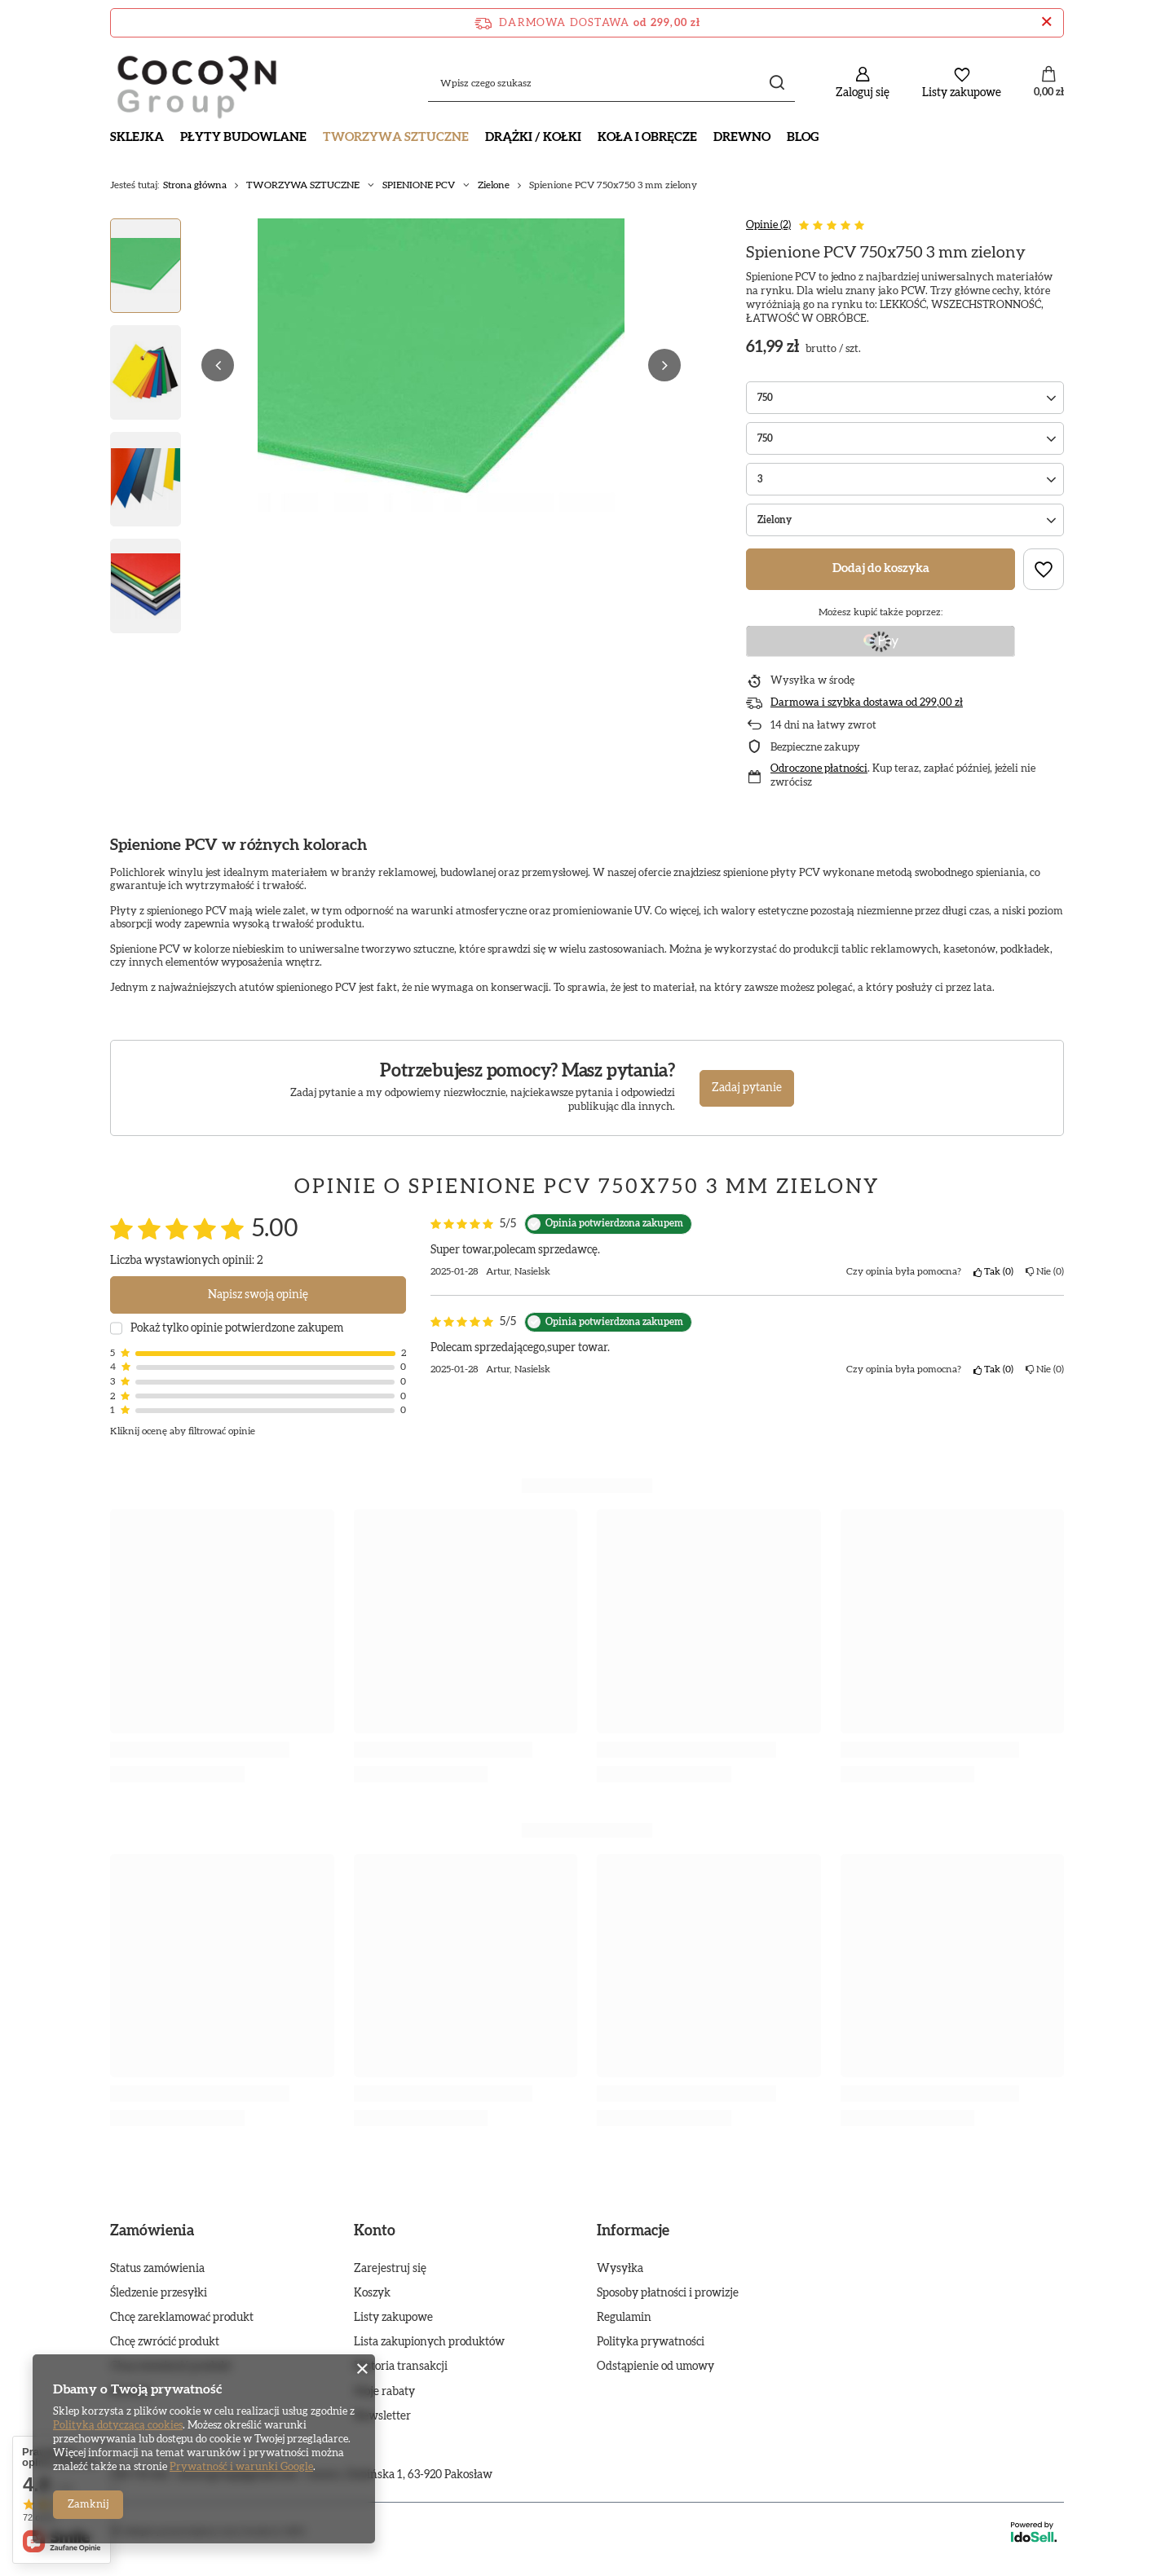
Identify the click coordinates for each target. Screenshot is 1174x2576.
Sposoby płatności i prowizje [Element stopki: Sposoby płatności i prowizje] (668, 2293)
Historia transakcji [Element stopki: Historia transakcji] (401, 2366)
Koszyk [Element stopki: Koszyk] (372, 2293)
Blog (803, 137)
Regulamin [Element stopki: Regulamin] (624, 2317)
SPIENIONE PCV (418, 185)
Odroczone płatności (818, 769)
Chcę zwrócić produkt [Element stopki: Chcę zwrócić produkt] (164, 2342)
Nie (1045, 1271)
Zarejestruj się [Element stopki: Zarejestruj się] (390, 2268)
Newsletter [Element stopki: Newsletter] (382, 2416)
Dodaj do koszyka (880, 568)
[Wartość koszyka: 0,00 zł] (1049, 83)
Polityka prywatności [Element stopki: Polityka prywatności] (650, 2342)
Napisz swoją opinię (258, 1295)
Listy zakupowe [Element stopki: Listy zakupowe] (393, 2317)
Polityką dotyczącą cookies (118, 2425)
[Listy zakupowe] (961, 82)
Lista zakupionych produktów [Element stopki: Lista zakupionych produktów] (429, 2342)
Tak (993, 1271)
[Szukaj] (776, 82)
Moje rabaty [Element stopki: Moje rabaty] (384, 2392)
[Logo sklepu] (197, 83)
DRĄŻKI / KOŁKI (533, 137)
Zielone (494, 185)
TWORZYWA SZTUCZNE (396, 137)
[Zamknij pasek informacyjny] (1046, 23)
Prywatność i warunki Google (241, 2467)
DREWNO (741, 137)
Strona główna (195, 185)
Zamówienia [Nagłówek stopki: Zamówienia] (152, 2231)
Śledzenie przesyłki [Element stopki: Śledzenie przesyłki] (158, 2293)
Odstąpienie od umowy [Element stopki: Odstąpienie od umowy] (655, 2366)
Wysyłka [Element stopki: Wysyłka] (620, 2268)
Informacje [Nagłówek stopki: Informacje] (633, 2231)
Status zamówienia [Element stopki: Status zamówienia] (157, 2268)
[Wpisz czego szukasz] (611, 82)
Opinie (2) (768, 225)
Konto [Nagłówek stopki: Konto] (374, 2231)
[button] (217, 365)
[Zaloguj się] (862, 82)
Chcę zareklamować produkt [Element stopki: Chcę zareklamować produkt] (182, 2317)
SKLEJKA (137, 137)
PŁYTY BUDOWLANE (243, 137)
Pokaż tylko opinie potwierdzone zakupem (236, 1328)
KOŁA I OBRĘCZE (647, 137)
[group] (441, 365)
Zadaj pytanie (747, 1088)
